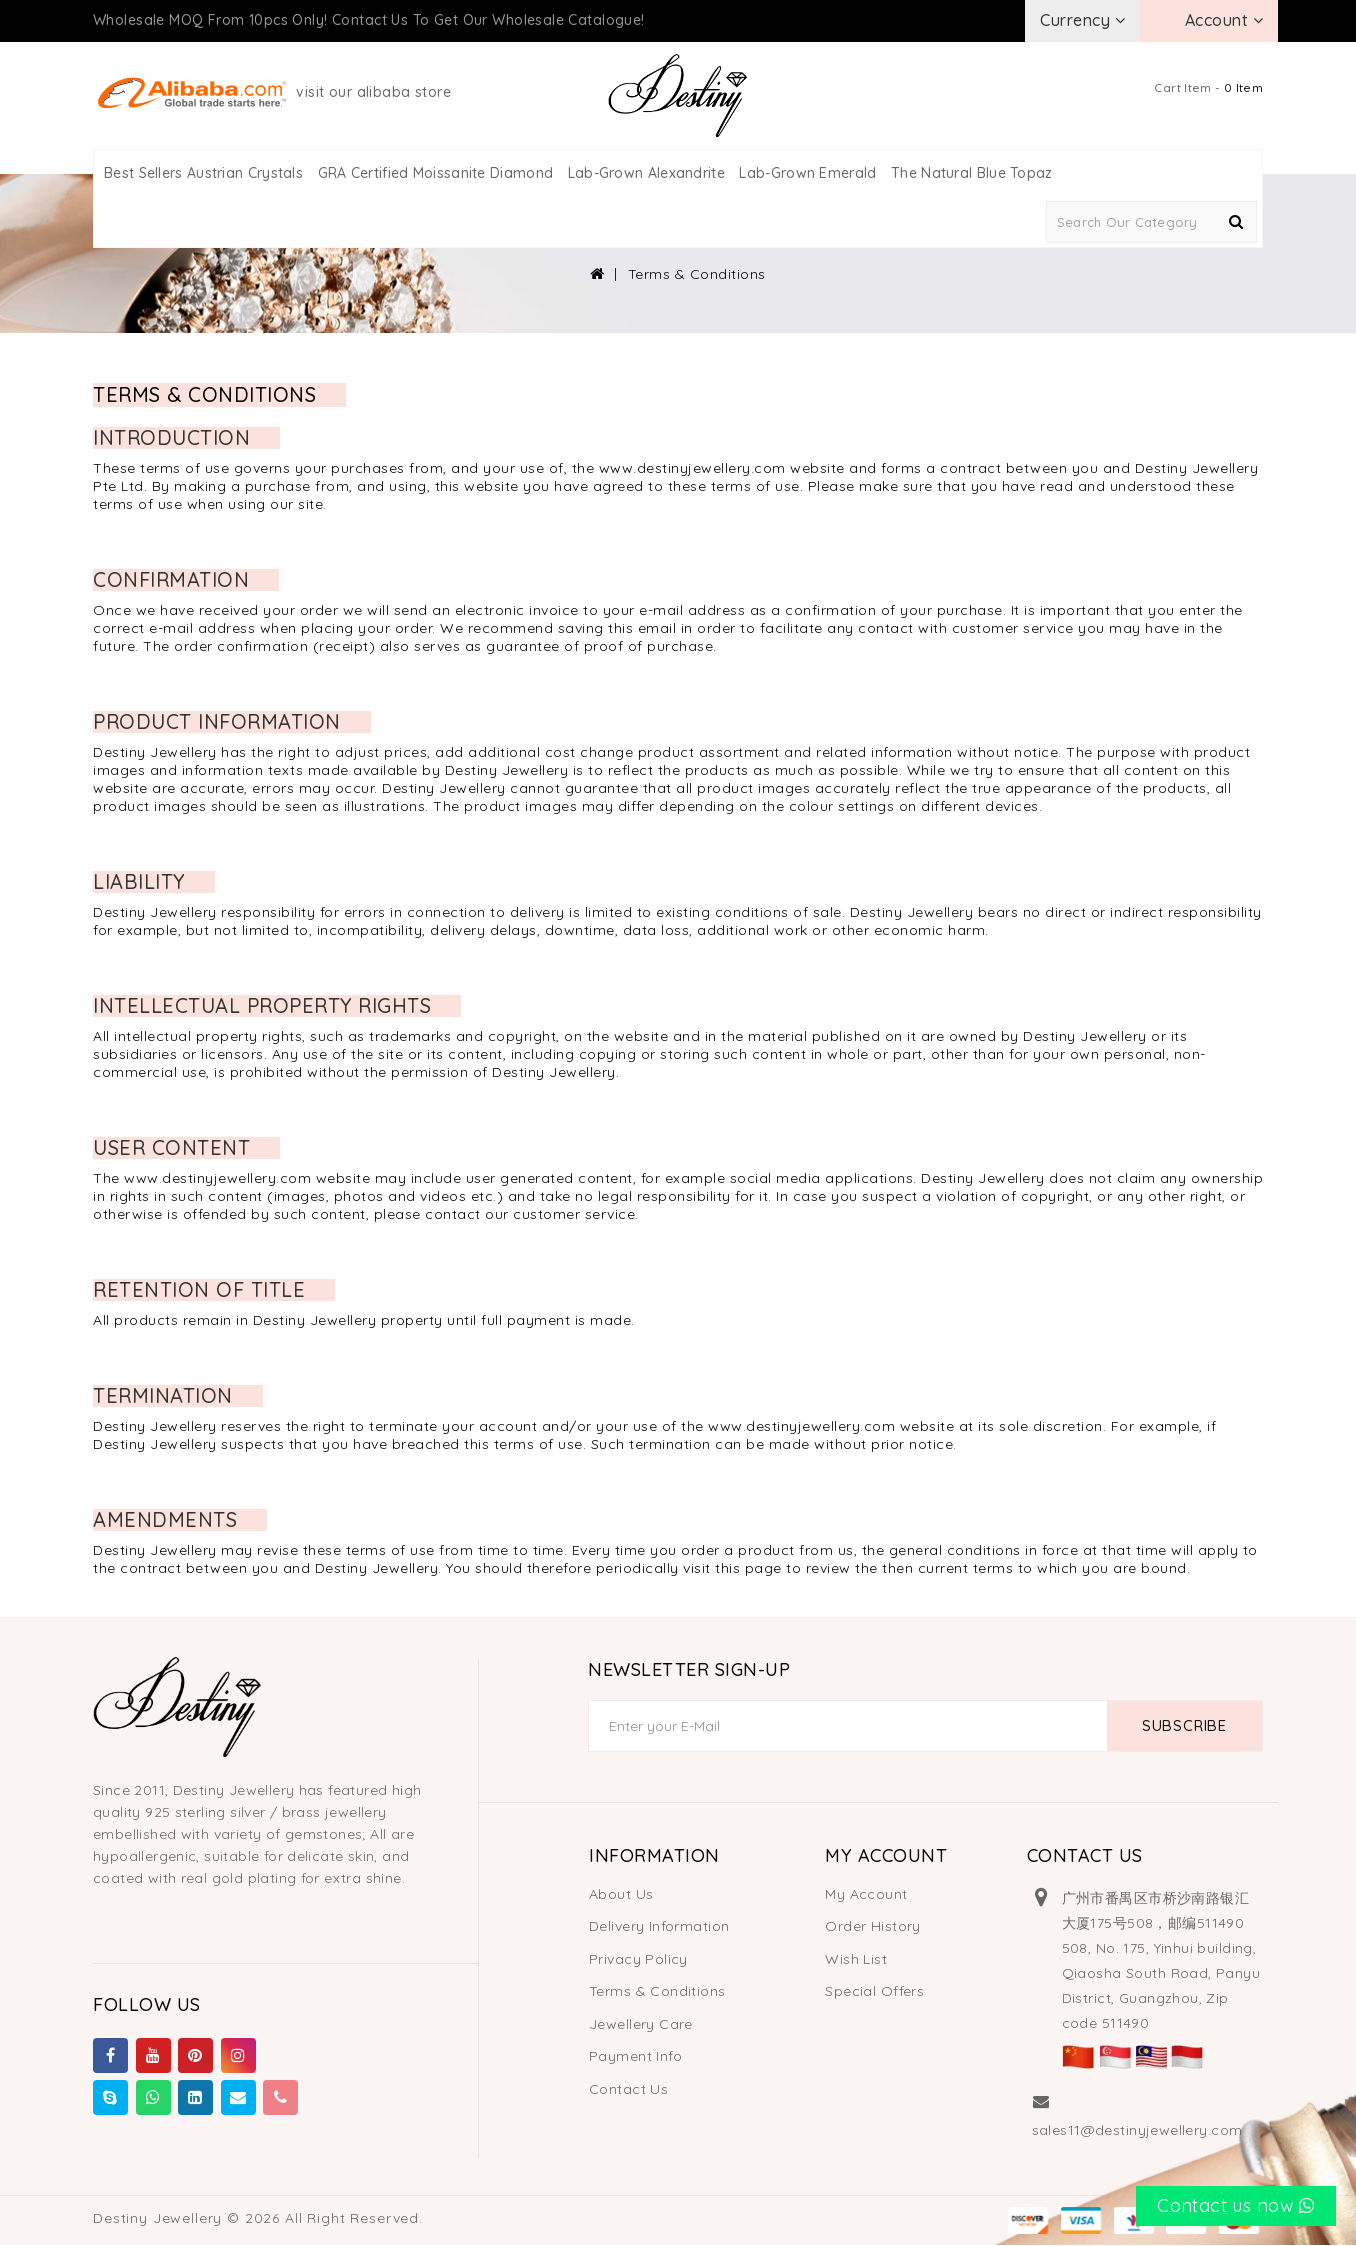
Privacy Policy (638, 1959)
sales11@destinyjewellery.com (1137, 2130)
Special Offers (874, 1991)
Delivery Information (659, 1926)
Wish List (856, 1959)
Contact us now (1236, 2205)
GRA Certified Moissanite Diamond (436, 173)
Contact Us (628, 2089)
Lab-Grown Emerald (807, 173)
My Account (866, 1894)
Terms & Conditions (697, 274)
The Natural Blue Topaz (972, 173)
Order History (872, 1926)
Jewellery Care (641, 2024)
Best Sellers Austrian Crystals (203, 173)
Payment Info (635, 2056)
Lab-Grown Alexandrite (646, 173)
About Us (621, 1894)
